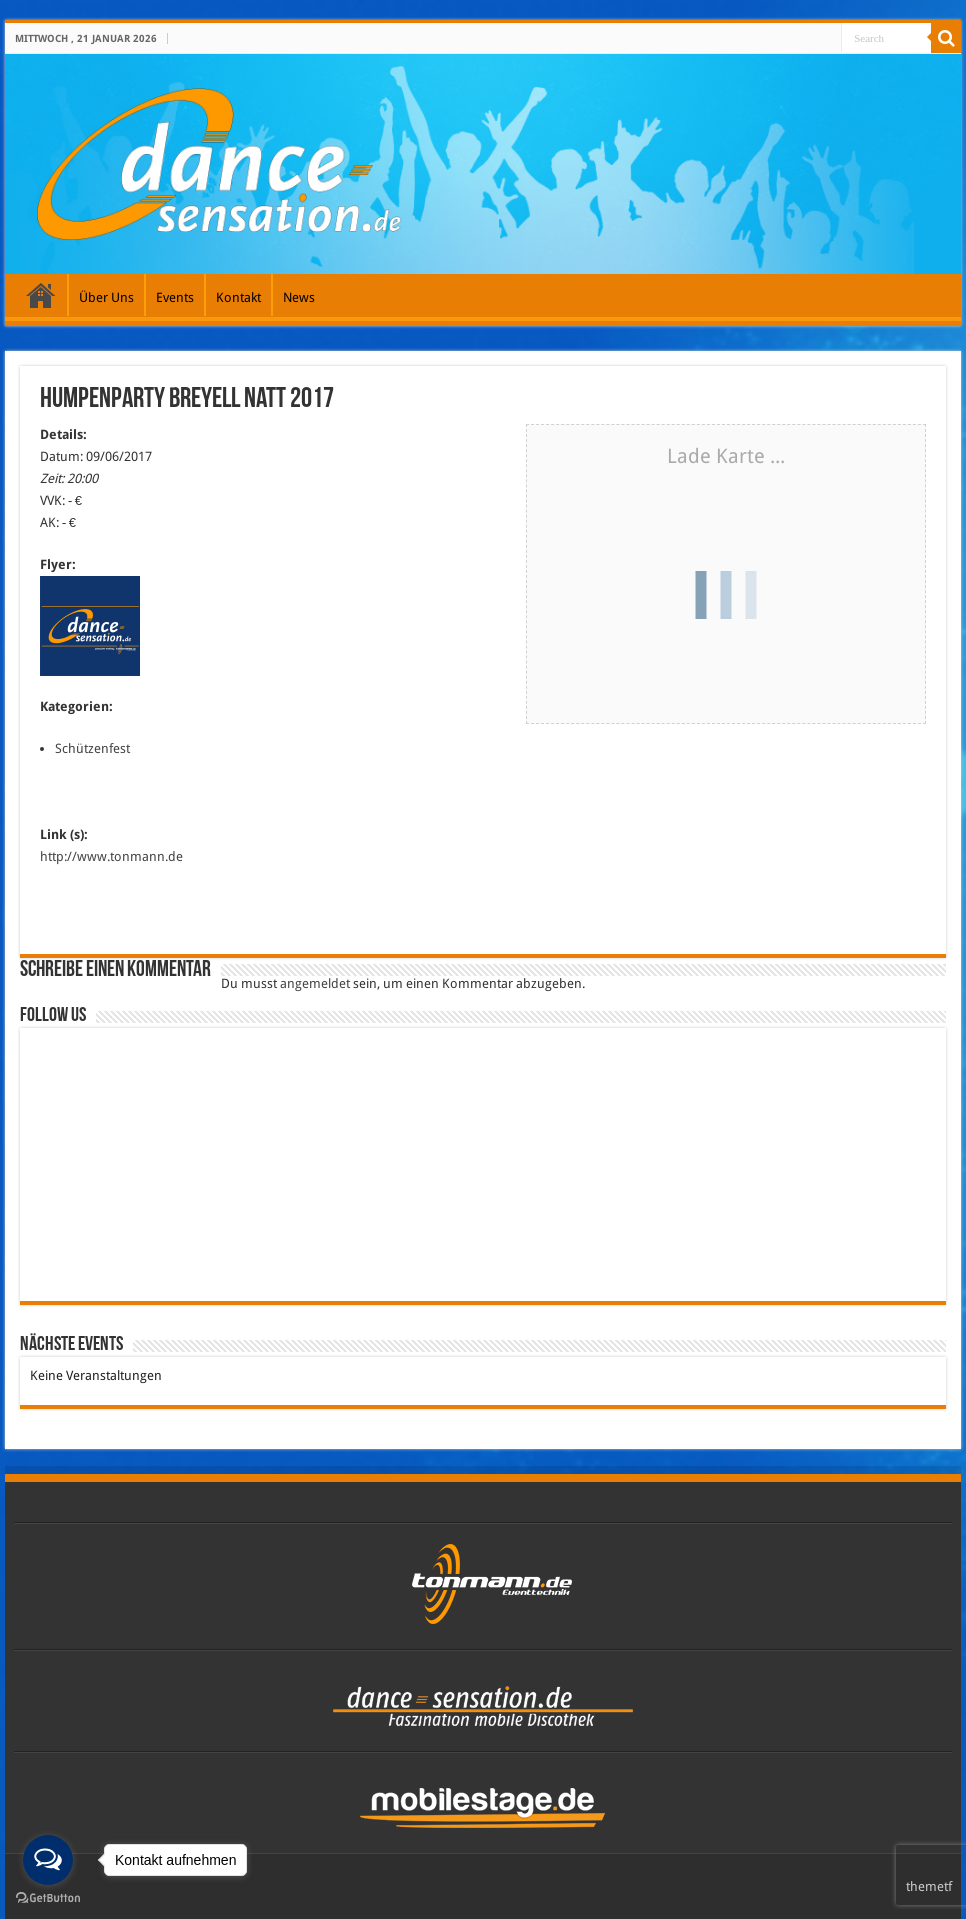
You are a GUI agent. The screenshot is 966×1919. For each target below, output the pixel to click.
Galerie (41, 295)
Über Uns (106, 297)
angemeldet (315, 983)
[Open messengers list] (48, 1860)
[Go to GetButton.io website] (48, 1898)
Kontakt (238, 297)
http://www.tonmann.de (111, 856)
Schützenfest (92, 748)
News (299, 297)
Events (175, 297)
